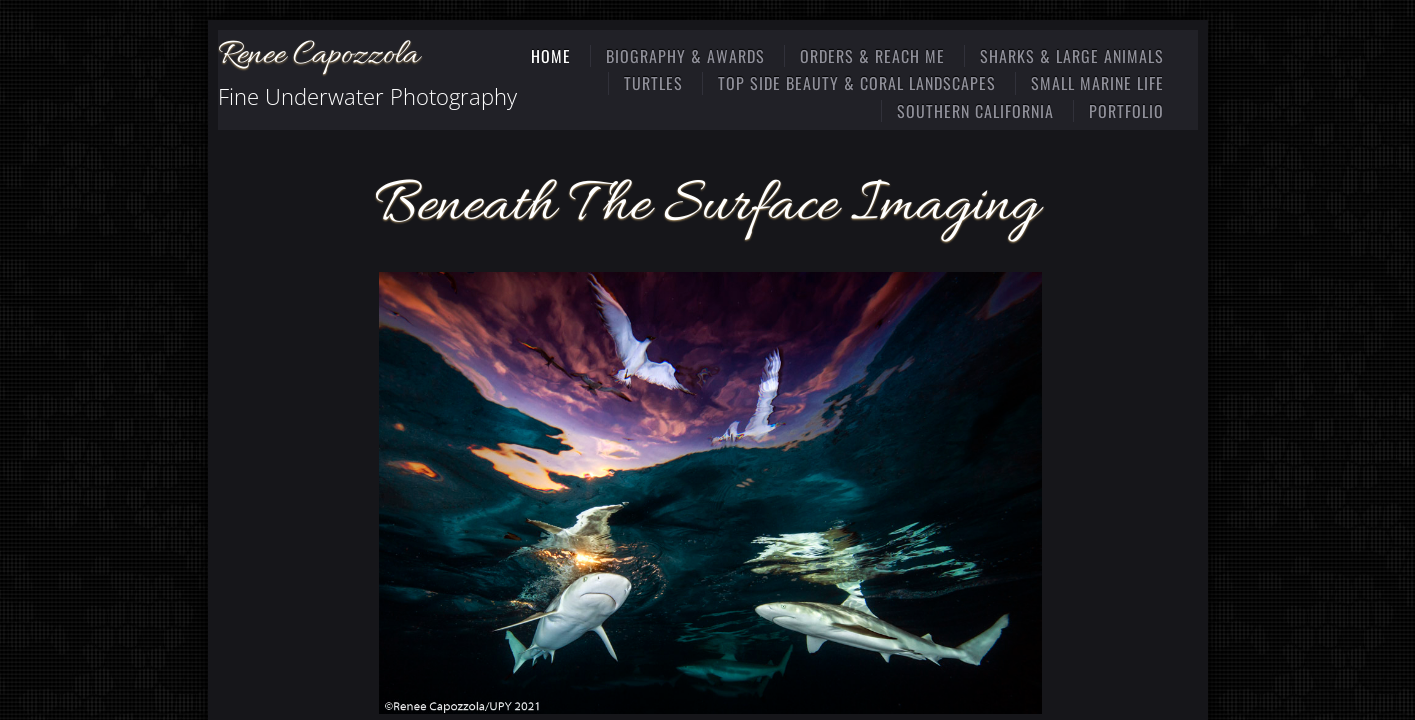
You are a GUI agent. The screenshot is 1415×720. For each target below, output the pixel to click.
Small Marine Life (1097, 83)
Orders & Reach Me (872, 56)
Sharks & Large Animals (1072, 56)
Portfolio (1126, 111)
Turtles (653, 83)
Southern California (975, 111)
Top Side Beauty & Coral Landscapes (857, 83)
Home (551, 56)
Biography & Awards (685, 56)
